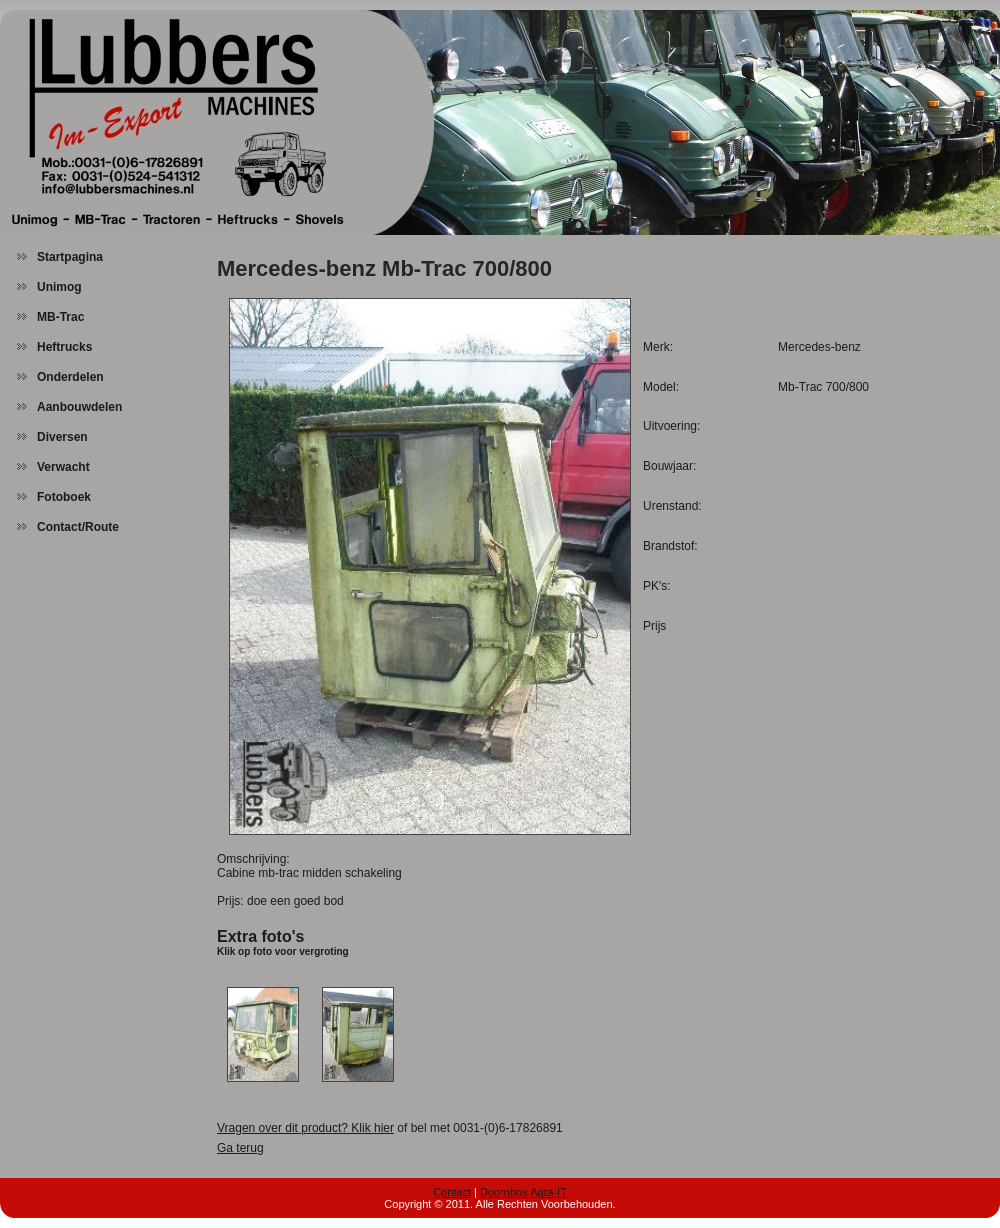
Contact (452, 1192)
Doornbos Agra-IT (523, 1192)
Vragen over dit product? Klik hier (305, 1128)
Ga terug (240, 1148)
